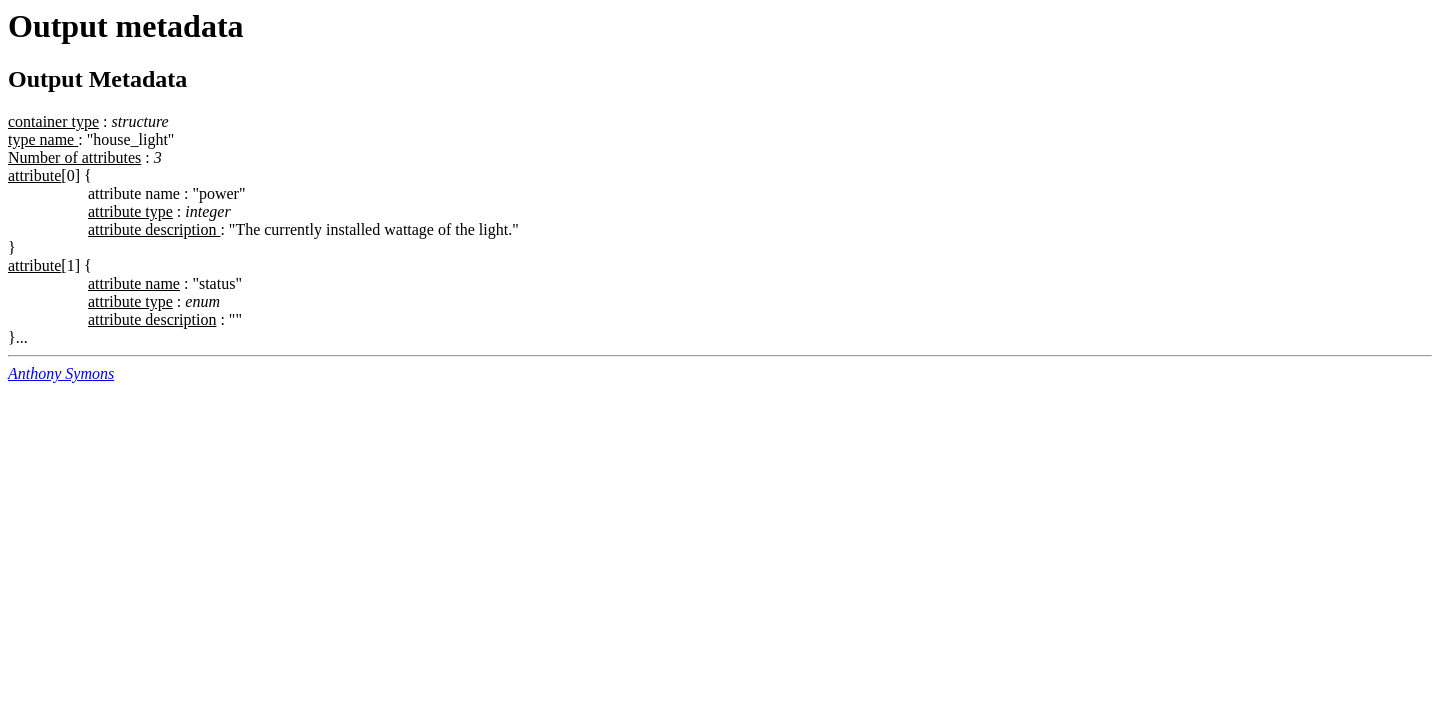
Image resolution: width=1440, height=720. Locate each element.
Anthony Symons (61, 373)
